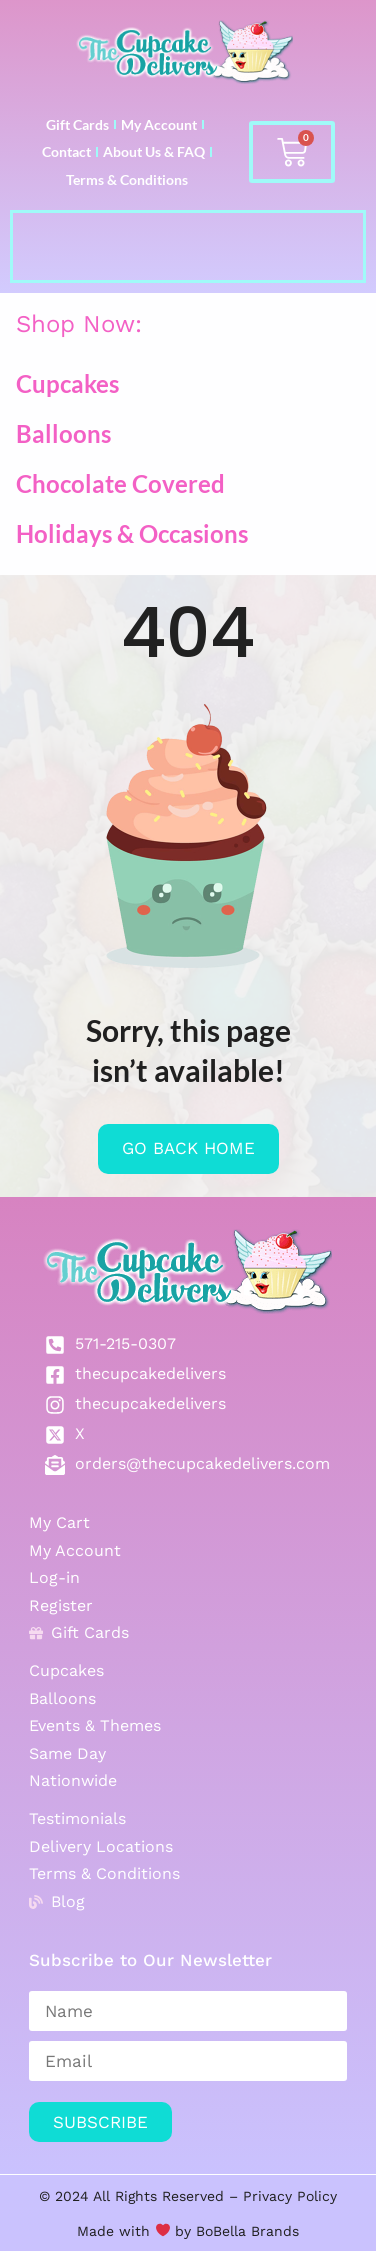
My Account (159, 124)
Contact (66, 151)
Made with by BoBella (162, 2231)
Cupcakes (67, 383)
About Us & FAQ (154, 151)
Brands (272, 2231)
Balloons (63, 433)
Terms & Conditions (127, 179)
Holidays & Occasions (132, 533)
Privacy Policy (290, 2196)
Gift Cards (77, 124)
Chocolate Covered (120, 483)
